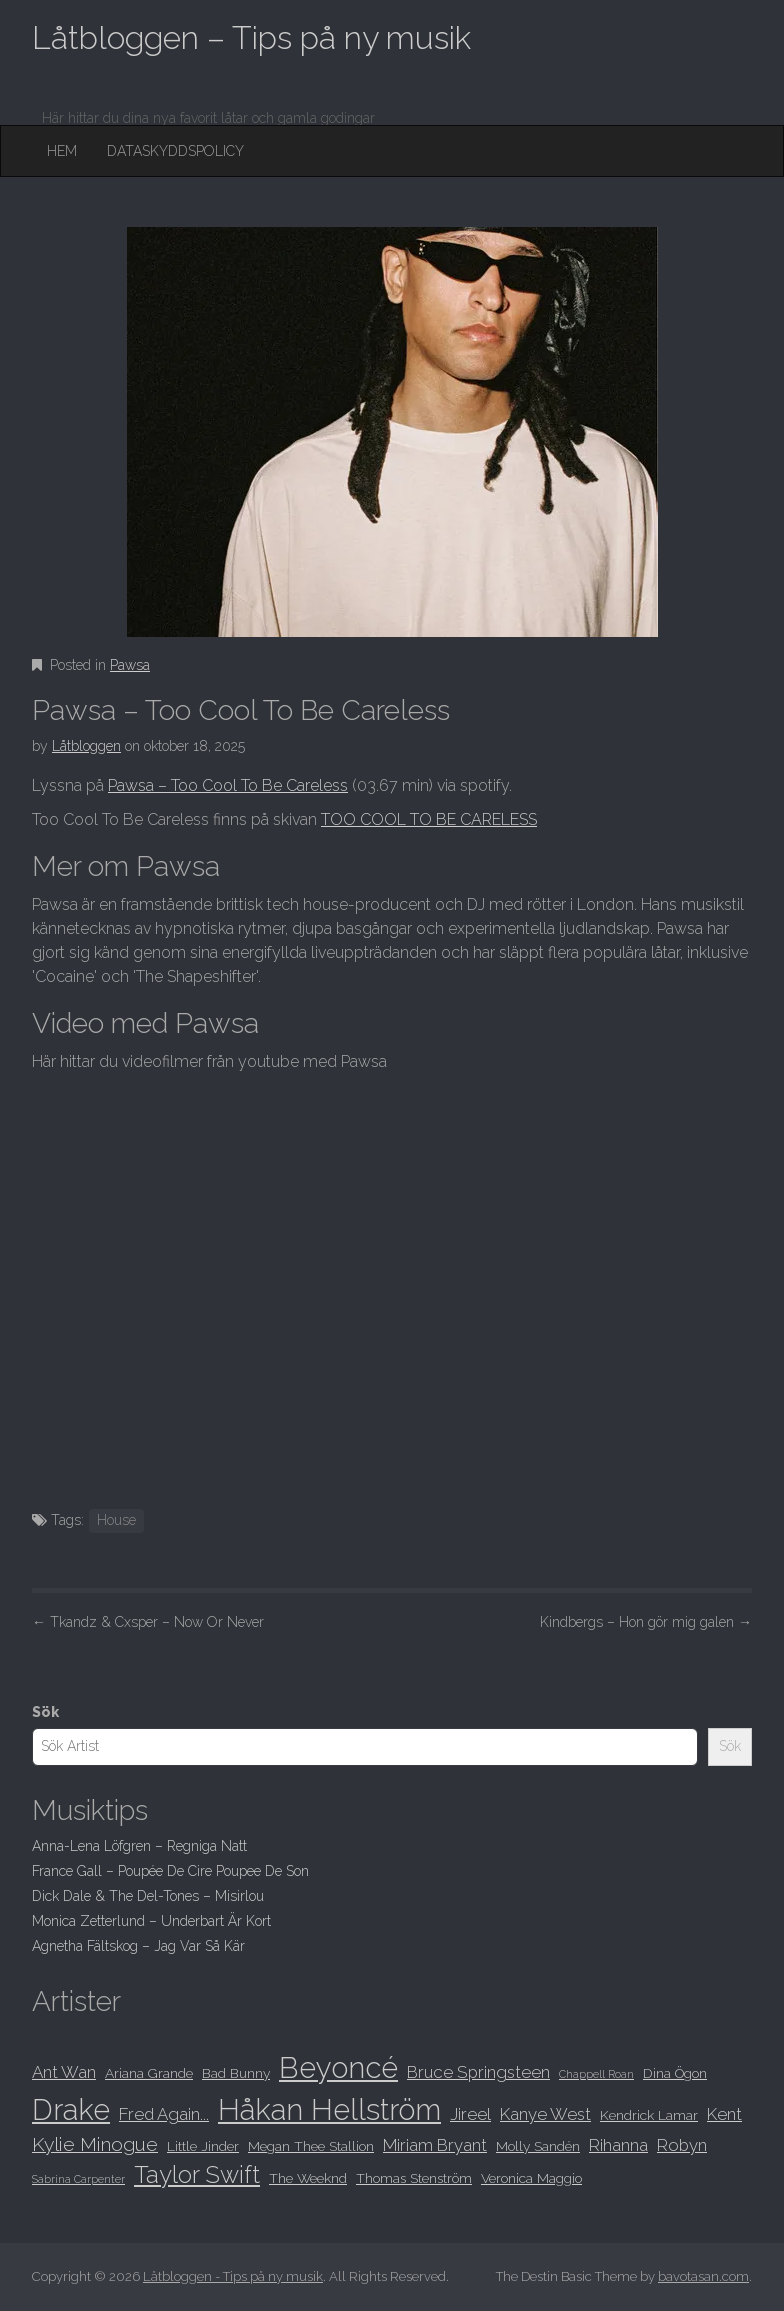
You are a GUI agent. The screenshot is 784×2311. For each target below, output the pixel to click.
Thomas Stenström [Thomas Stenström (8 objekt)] (414, 2178)
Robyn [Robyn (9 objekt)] (682, 2145)
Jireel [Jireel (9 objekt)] (470, 2114)
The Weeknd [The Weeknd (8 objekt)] (308, 2178)
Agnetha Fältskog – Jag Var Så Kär (138, 1946)
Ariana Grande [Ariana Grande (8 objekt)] (149, 2073)
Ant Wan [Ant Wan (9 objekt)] (64, 2072)
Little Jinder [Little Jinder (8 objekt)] (203, 2146)
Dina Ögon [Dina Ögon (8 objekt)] (675, 2073)
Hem (62, 151)
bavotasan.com (703, 2276)
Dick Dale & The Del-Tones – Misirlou (148, 1896)
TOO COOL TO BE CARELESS (429, 819)
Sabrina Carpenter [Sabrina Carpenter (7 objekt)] (78, 2179)
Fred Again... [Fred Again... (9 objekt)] (164, 2114)
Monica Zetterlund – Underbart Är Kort (151, 1921)
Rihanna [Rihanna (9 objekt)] (618, 2145)
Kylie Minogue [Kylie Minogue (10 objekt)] (95, 2144)
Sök (45, 1712)
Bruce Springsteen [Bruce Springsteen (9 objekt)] (478, 2072)
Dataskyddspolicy (175, 151)
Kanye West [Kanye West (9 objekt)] (545, 2114)
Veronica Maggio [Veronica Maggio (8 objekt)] (531, 2178)
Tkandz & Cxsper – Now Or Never (148, 1622)
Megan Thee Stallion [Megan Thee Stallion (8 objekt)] (311, 2146)
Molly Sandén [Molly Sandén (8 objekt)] (538, 2146)
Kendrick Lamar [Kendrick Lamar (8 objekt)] (649, 2115)
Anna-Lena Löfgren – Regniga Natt (139, 1846)
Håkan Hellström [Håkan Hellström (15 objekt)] (329, 2109)
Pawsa (130, 665)
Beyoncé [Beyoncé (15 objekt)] (338, 2067)
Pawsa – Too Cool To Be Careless (228, 785)
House (116, 1520)
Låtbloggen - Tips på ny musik (233, 2276)
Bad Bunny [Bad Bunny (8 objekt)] (236, 2073)
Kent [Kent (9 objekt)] (724, 2114)
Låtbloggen (86, 746)
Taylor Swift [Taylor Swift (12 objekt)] (197, 2175)
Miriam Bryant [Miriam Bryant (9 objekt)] (435, 2145)
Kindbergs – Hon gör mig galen (646, 1622)
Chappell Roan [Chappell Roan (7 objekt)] (596, 2074)
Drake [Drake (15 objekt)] (71, 2109)
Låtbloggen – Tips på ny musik (251, 37)
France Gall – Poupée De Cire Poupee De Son (170, 1871)
